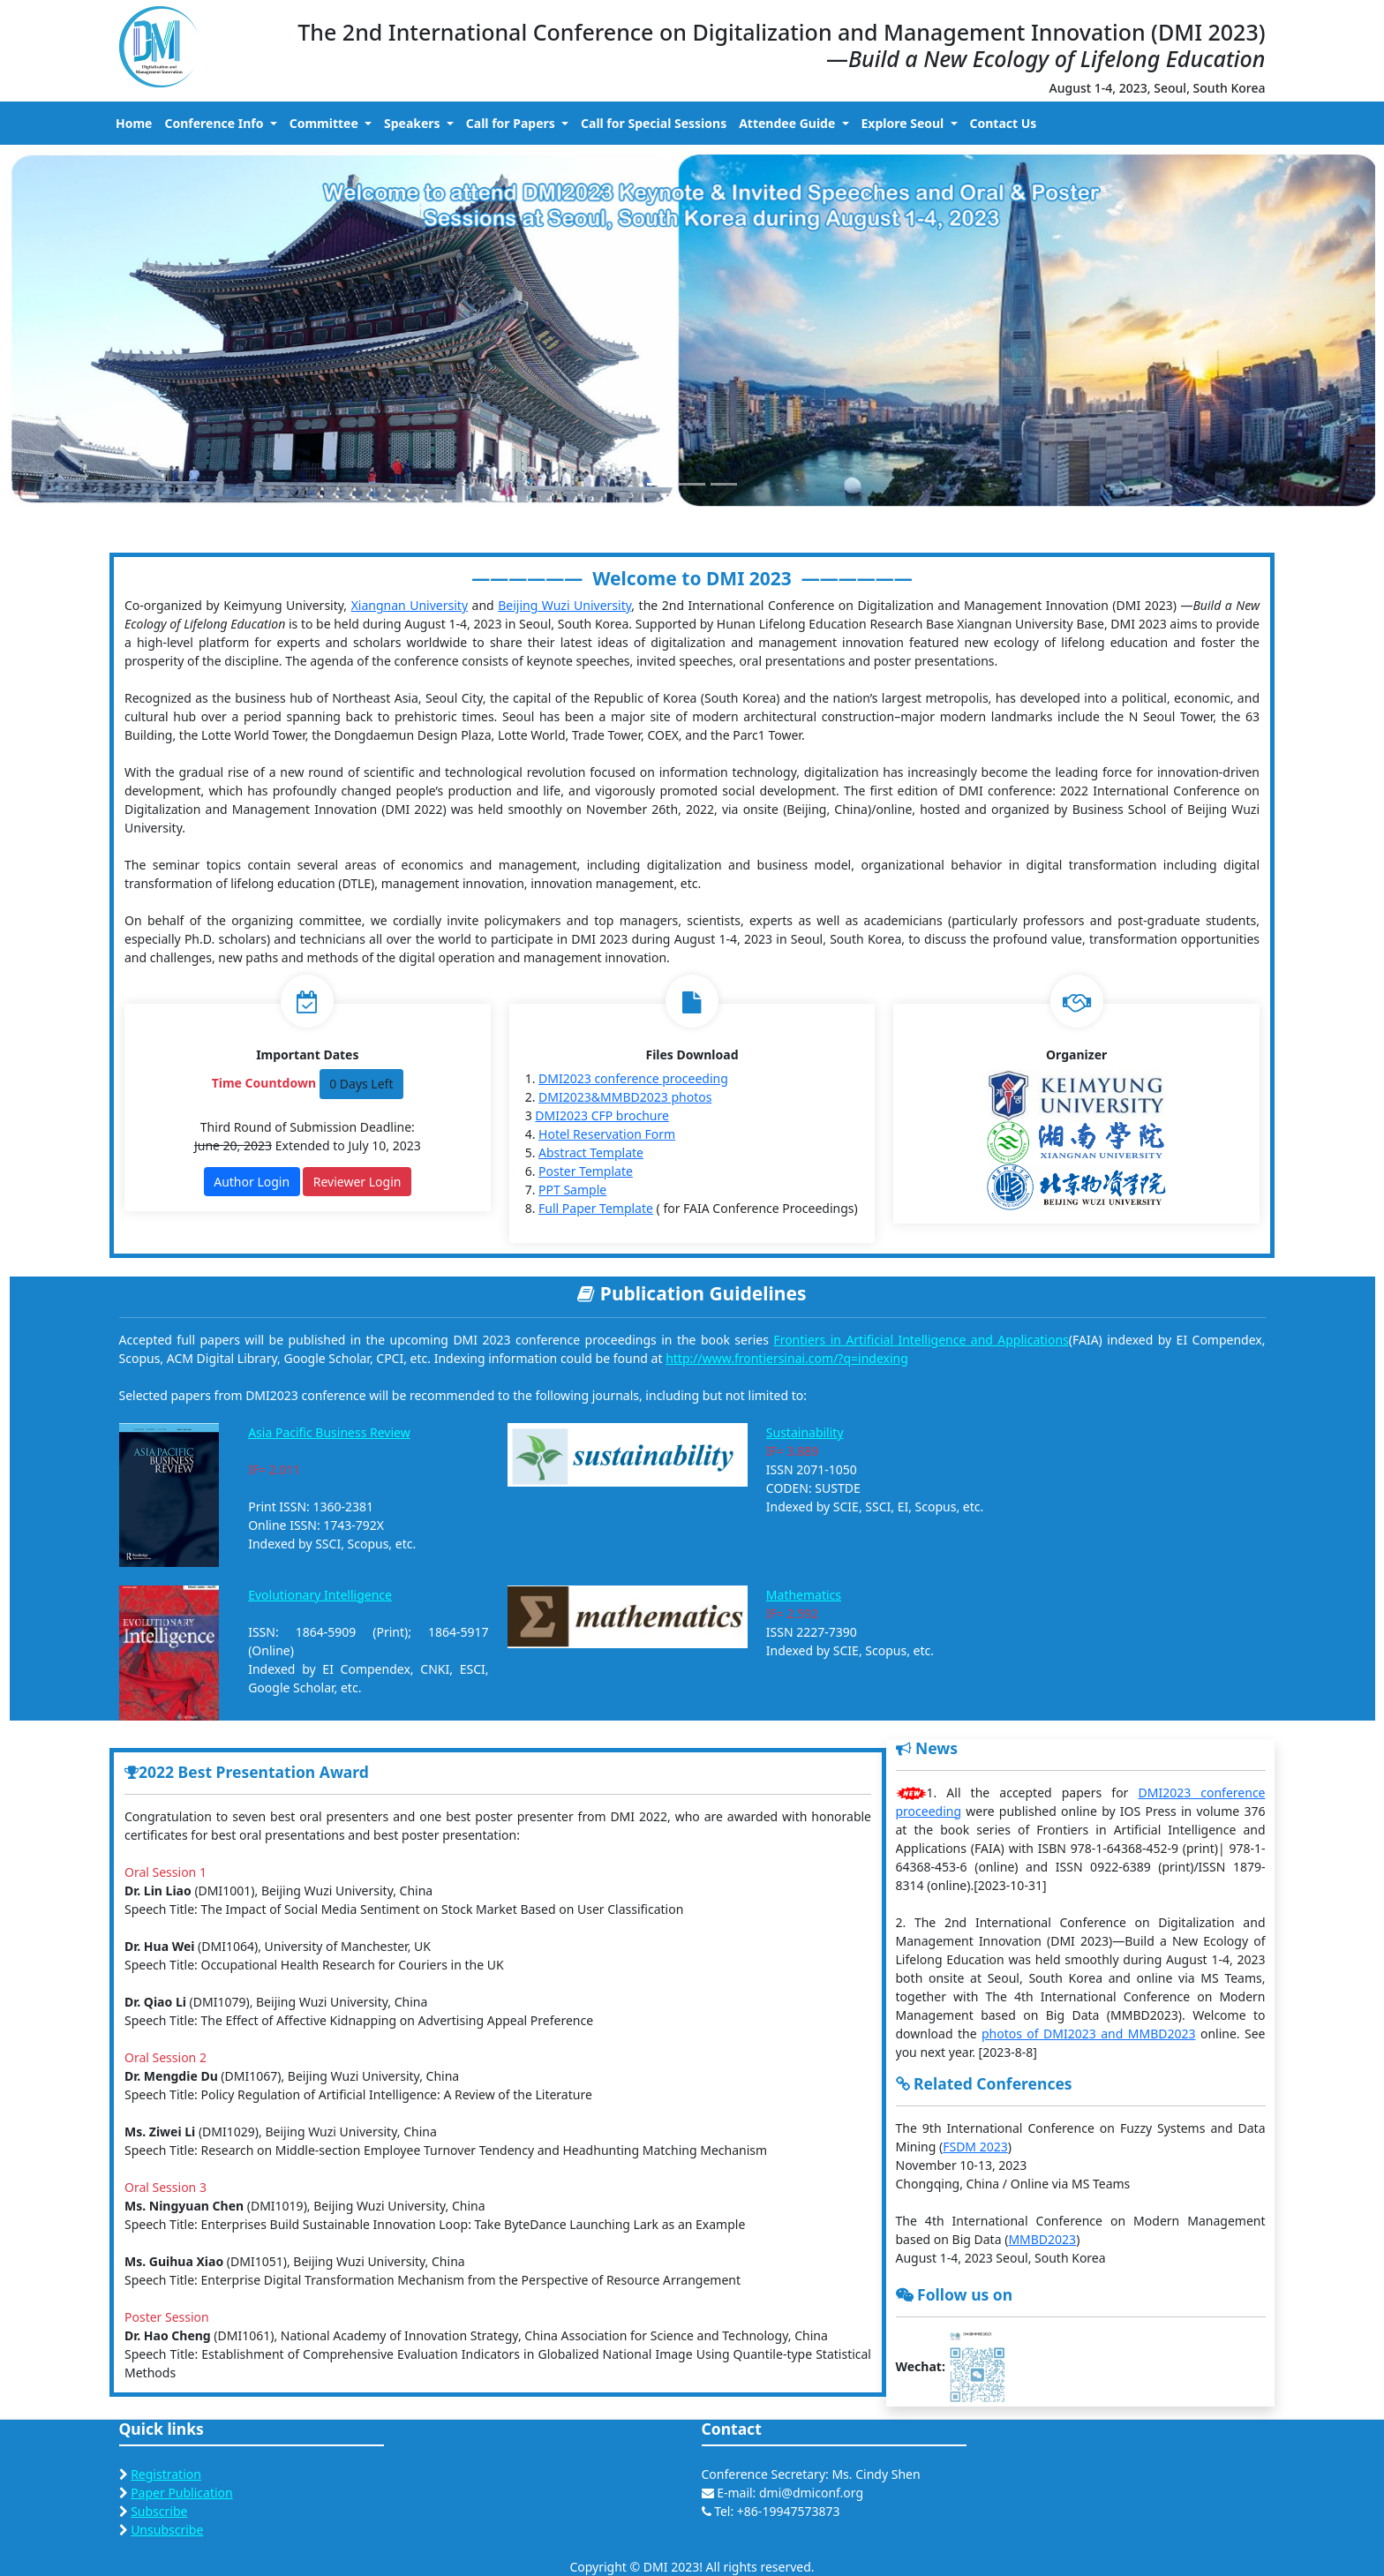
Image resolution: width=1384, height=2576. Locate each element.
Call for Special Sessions (653, 123)
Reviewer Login (357, 1181)
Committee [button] (326, 123)
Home (134, 123)
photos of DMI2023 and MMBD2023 (1089, 2033)
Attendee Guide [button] (789, 123)
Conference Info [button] (215, 123)
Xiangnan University (409, 605)
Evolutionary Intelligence (320, 1594)
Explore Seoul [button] (904, 123)
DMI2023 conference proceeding (633, 1078)
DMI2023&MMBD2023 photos (624, 1096)
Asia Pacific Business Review (329, 1432)
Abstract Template (590, 1152)
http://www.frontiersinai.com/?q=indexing (787, 1358)
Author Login (252, 1181)
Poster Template (585, 1171)
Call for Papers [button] (512, 123)
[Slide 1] (660, 484)
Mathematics (803, 1594)
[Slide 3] (724, 484)
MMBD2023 (1042, 2239)
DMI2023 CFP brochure (602, 1115)
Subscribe (159, 2511)
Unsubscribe (167, 2529)
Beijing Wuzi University (564, 605)
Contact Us (1003, 123)
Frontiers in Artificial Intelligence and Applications (920, 1339)
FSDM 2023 (975, 2146)
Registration (166, 2474)
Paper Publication (182, 2492)
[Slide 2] (692, 484)
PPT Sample (572, 1189)
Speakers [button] (413, 123)
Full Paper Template (595, 1208)
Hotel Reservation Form (606, 1134)
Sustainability (805, 1432)
